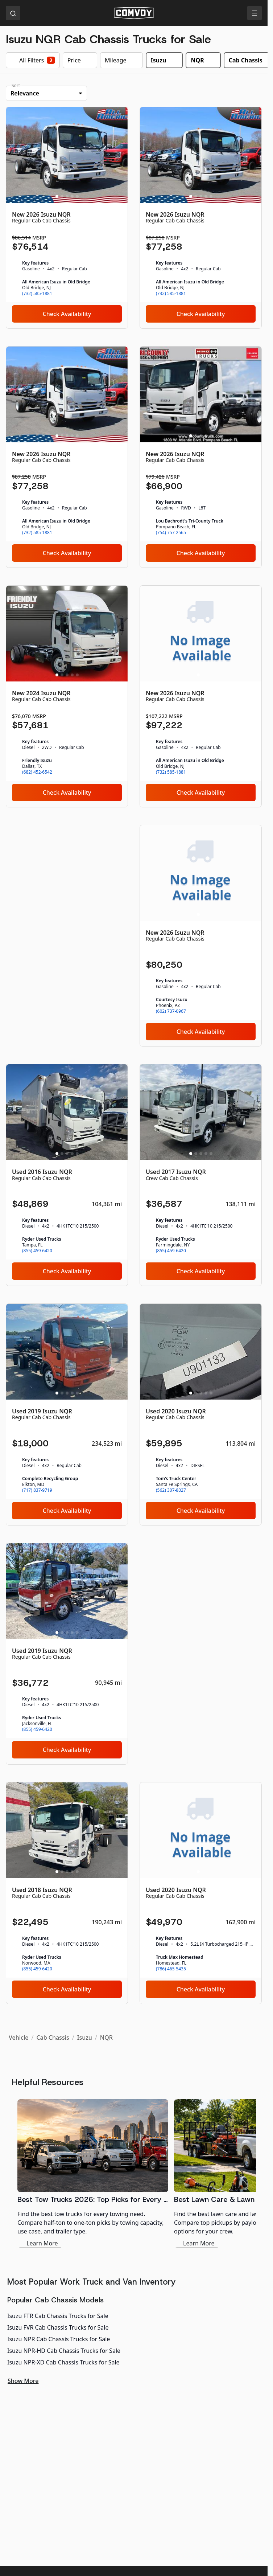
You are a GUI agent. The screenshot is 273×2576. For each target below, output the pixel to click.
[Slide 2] (62, 196)
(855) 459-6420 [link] (37, 1251)
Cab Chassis (52, 2037)
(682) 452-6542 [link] (37, 772)
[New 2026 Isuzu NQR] (67, 218)
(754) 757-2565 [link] (171, 533)
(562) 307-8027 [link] (171, 1490)
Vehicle (18, 2037)
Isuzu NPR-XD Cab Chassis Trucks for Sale (63, 2362)
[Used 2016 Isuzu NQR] (67, 1175)
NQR (106, 2037)
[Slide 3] (67, 196)
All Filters (33, 60)
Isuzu (84, 2037)
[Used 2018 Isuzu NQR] (67, 1893)
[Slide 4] (72, 196)
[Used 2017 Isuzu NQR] (201, 1175)
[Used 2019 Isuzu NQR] (67, 1414)
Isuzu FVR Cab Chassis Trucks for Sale (57, 2327)
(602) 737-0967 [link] (171, 1011)
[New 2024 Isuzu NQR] (67, 696)
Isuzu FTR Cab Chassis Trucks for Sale (57, 2316)
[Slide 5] (77, 196)
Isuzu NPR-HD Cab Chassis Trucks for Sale (63, 2351)
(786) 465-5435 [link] (171, 1969)
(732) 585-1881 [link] (37, 293)
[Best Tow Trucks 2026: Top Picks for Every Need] (92, 2173)
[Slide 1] (56, 196)
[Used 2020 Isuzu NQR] (201, 1414)
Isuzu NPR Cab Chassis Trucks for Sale (58, 2339)
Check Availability (67, 314)
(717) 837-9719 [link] (37, 1490)
